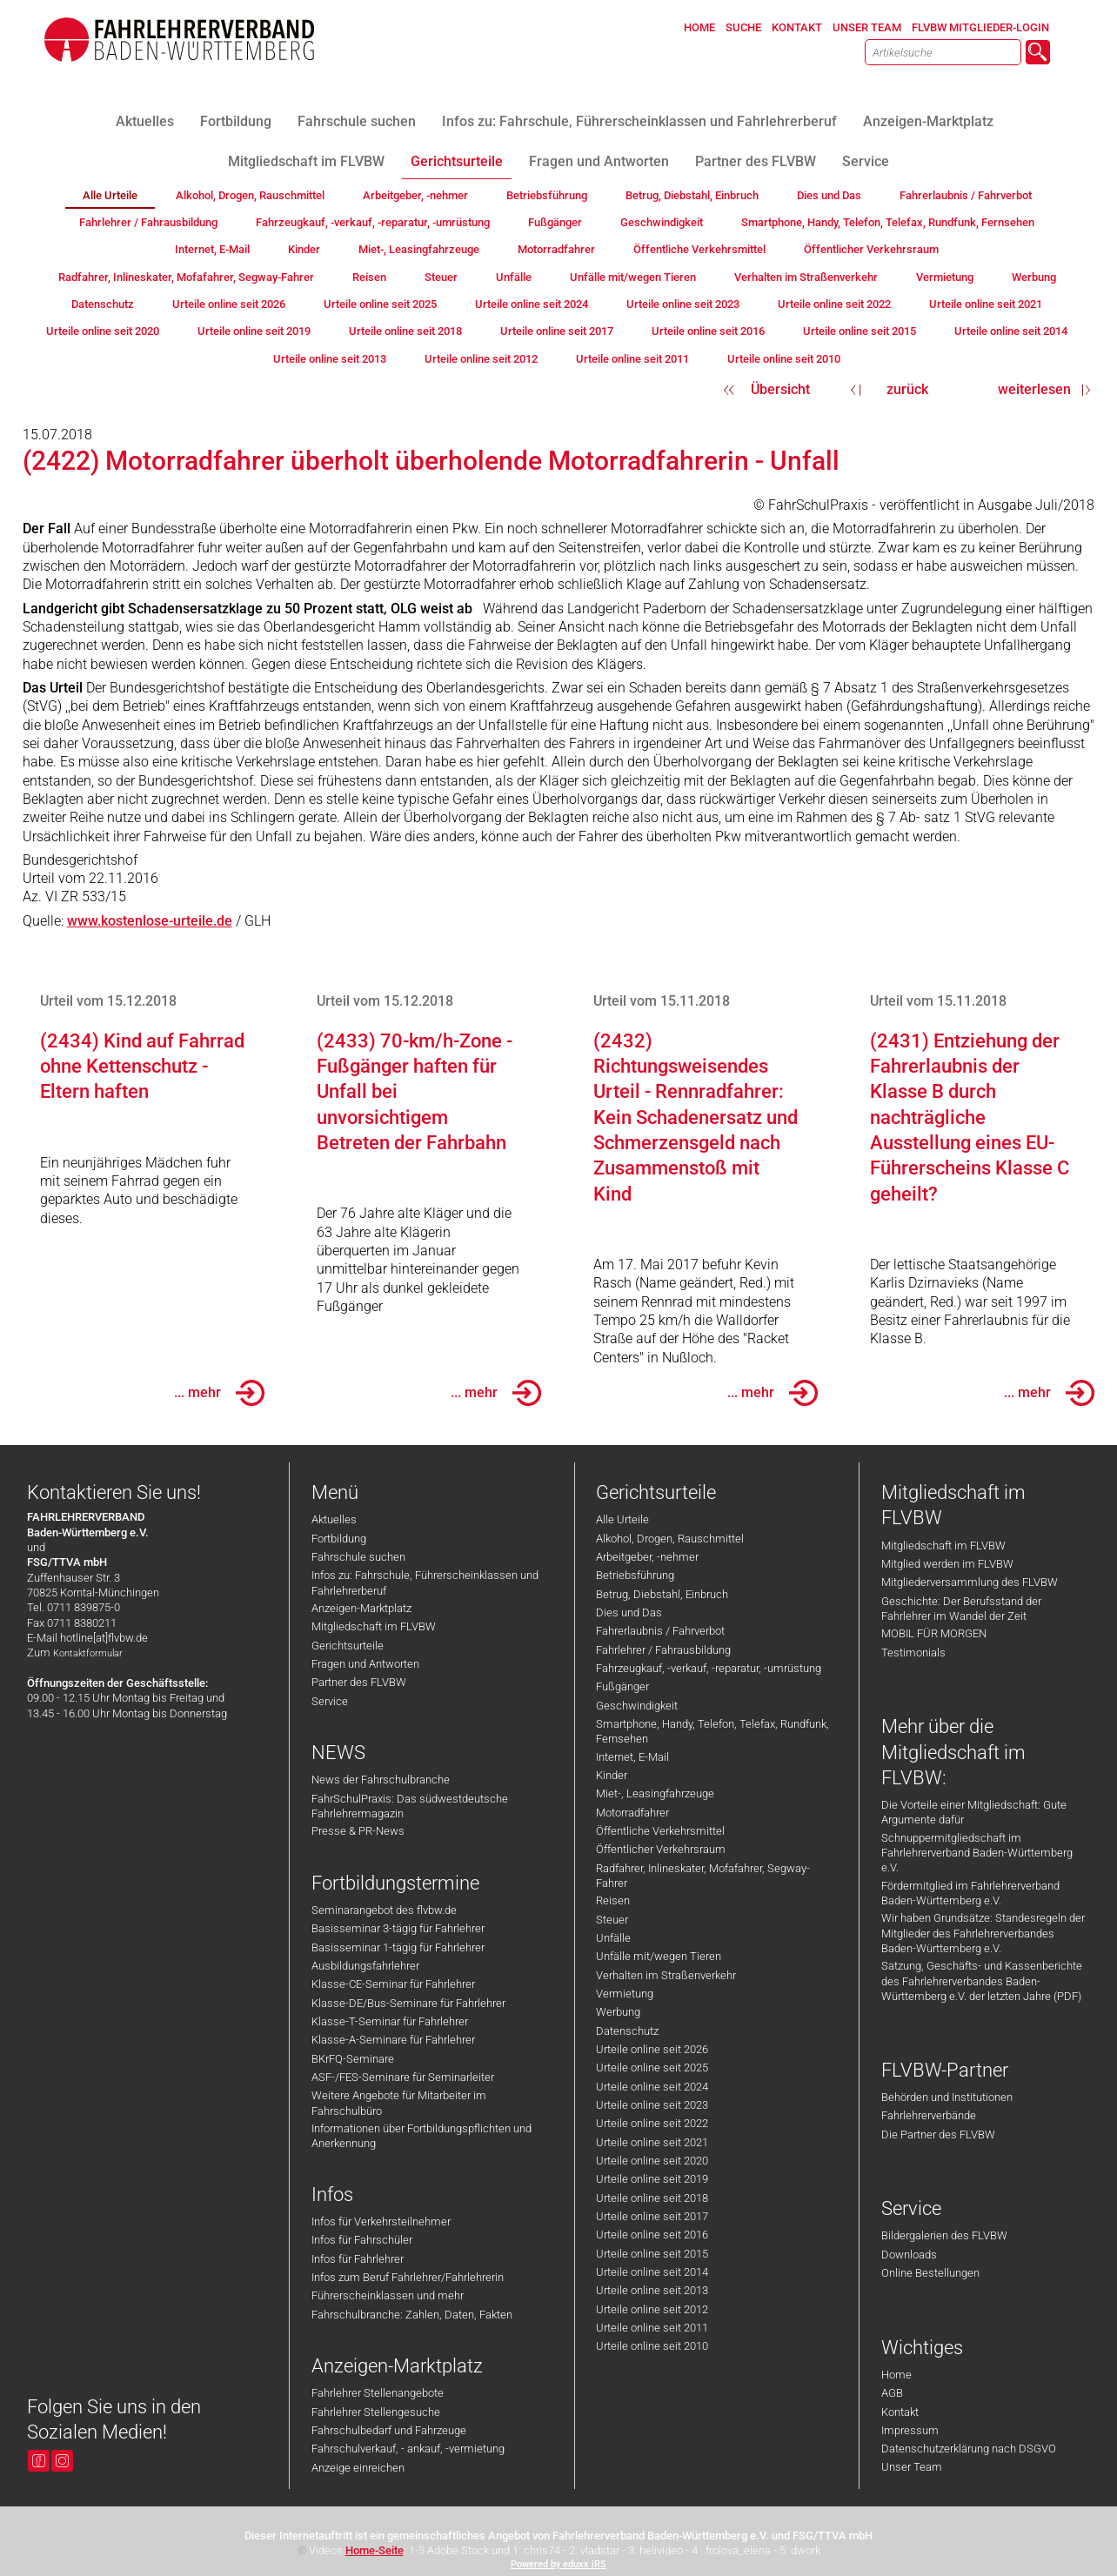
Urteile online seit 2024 (652, 2086)
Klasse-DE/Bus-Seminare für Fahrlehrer (408, 2003)
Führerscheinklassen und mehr (387, 2295)
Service (329, 1701)
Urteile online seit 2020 (652, 2160)
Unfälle (613, 1937)
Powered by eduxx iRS (558, 2564)
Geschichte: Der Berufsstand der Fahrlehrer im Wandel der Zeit (961, 1609)
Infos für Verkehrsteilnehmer (381, 2221)
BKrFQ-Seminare (352, 2058)
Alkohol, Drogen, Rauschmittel (670, 1538)
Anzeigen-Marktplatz (361, 1608)
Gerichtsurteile (347, 1645)
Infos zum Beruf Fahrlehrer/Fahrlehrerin (407, 2277)
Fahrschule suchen (358, 1556)
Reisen (613, 1900)
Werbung (618, 2011)
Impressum (910, 2430)
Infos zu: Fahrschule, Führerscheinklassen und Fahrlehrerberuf (424, 1582)
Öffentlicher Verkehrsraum (661, 1849)
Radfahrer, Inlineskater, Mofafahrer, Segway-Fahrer (703, 1876)
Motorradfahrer (632, 1812)
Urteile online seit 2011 (652, 2327)
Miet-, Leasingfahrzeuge (655, 1793)
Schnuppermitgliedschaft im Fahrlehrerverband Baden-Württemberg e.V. (977, 1853)
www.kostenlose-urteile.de (149, 921)
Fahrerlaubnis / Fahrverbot (660, 1630)
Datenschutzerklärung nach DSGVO (968, 2448)
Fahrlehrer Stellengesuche (375, 2412)
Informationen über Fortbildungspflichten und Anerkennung (421, 2136)
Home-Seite (374, 2550)
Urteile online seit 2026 (652, 2049)
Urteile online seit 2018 (652, 2198)
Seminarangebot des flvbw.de (384, 1910)
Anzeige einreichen (358, 2467)
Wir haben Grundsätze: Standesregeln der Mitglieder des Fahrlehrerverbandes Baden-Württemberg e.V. (983, 1933)
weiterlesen (1034, 389)
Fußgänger (622, 1686)
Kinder (611, 1775)
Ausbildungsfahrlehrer (365, 1965)
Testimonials (913, 1652)
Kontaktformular (88, 1653)
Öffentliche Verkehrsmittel (660, 1830)
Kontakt (900, 2412)
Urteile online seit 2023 (652, 2104)
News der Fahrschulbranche (380, 1779)
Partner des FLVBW (358, 1682)
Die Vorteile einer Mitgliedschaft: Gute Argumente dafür (974, 1812)
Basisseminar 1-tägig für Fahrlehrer (398, 1947)
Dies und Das (629, 1612)
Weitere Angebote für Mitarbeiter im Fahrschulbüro (398, 2103)
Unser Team (911, 2466)
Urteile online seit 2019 (652, 2178)
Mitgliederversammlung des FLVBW (969, 1582)
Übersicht (780, 389)
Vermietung (624, 1993)
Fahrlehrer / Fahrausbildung (663, 1649)
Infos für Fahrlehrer (357, 2258)
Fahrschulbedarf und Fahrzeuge (388, 2430)
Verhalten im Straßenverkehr (666, 1975)
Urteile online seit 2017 (652, 2216)
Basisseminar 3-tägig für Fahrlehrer (398, 1928)
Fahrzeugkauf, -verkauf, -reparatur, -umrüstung (708, 1668)
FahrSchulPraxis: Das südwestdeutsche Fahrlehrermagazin (409, 1806)
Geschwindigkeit (637, 1705)
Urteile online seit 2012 (652, 2309)
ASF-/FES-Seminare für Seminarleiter (402, 2077)
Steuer (612, 1919)
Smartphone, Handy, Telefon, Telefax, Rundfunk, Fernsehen (712, 1731)
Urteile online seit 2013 (652, 2290)
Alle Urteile (622, 1519)
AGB (892, 2392)
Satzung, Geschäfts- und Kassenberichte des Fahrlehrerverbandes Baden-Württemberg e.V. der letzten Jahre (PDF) (981, 1981)
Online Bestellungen (930, 2272)
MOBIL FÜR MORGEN (934, 1633)
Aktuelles (334, 1519)
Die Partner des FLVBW (938, 2134)
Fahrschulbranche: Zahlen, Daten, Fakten (411, 2314)
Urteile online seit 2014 (652, 2271)
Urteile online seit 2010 (652, 2345)
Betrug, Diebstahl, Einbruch (662, 1594)
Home (896, 2374)
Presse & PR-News (358, 1830)
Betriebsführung (635, 1575)
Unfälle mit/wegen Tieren (658, 1956)
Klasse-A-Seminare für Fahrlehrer (393, 2039)
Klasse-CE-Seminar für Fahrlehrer (393, 1984)
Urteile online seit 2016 (652, 2234)
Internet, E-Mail (632, 1756)
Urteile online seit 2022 (652, 2123)
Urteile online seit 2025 (652, 2067)
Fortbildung (338, 1538)
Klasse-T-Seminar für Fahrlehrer (389, 2021)
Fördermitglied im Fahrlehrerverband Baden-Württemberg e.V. (970, 1893)
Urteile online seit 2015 (652, 2253)
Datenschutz (627, 2030)
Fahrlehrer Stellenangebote (377, 2392)
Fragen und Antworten (365, 1663)
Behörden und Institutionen (947, 2097)
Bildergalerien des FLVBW (944, 2235)
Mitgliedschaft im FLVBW (373, 1626)
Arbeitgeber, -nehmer (647, 1556)
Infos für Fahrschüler (361, 2239)
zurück (907, 389)
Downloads (909, 2254)
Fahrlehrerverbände (928, 2115)
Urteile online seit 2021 (652, 2142)
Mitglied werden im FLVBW (947, 1563)
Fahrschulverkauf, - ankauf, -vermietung (408, 2448)
